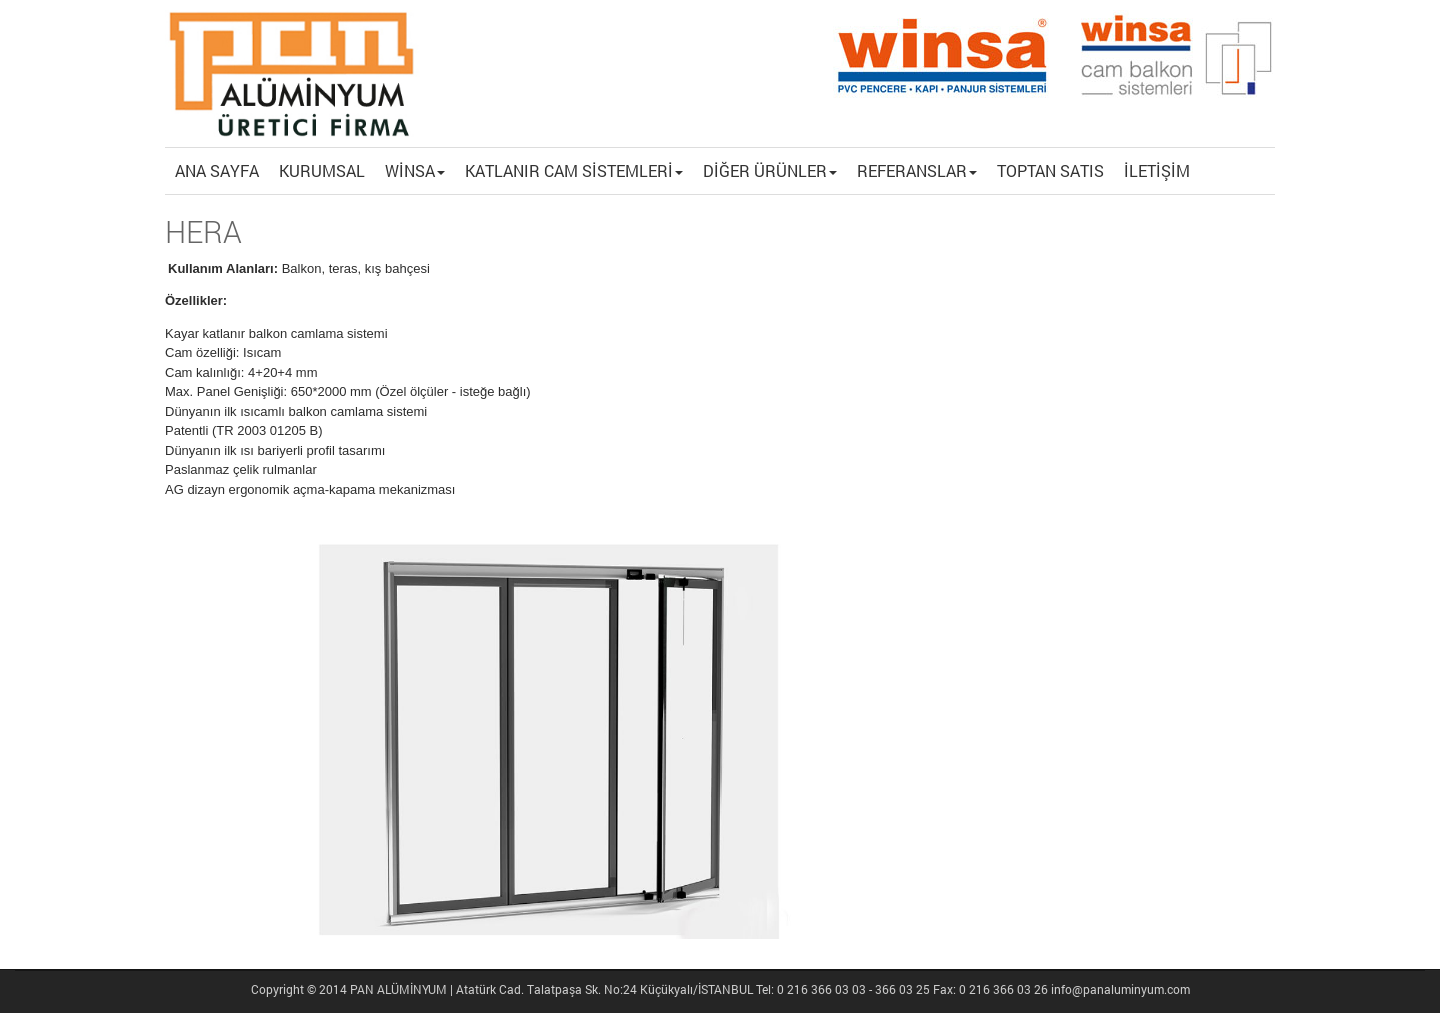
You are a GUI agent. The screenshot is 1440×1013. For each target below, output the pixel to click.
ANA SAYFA (217, 170)
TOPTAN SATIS (1050, 170)
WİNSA (415, 170)
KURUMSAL (322, 170)
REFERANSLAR (917, 170)
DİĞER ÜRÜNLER (770, 170)
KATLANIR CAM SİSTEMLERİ (574, 170)
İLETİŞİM (1157, 170)
